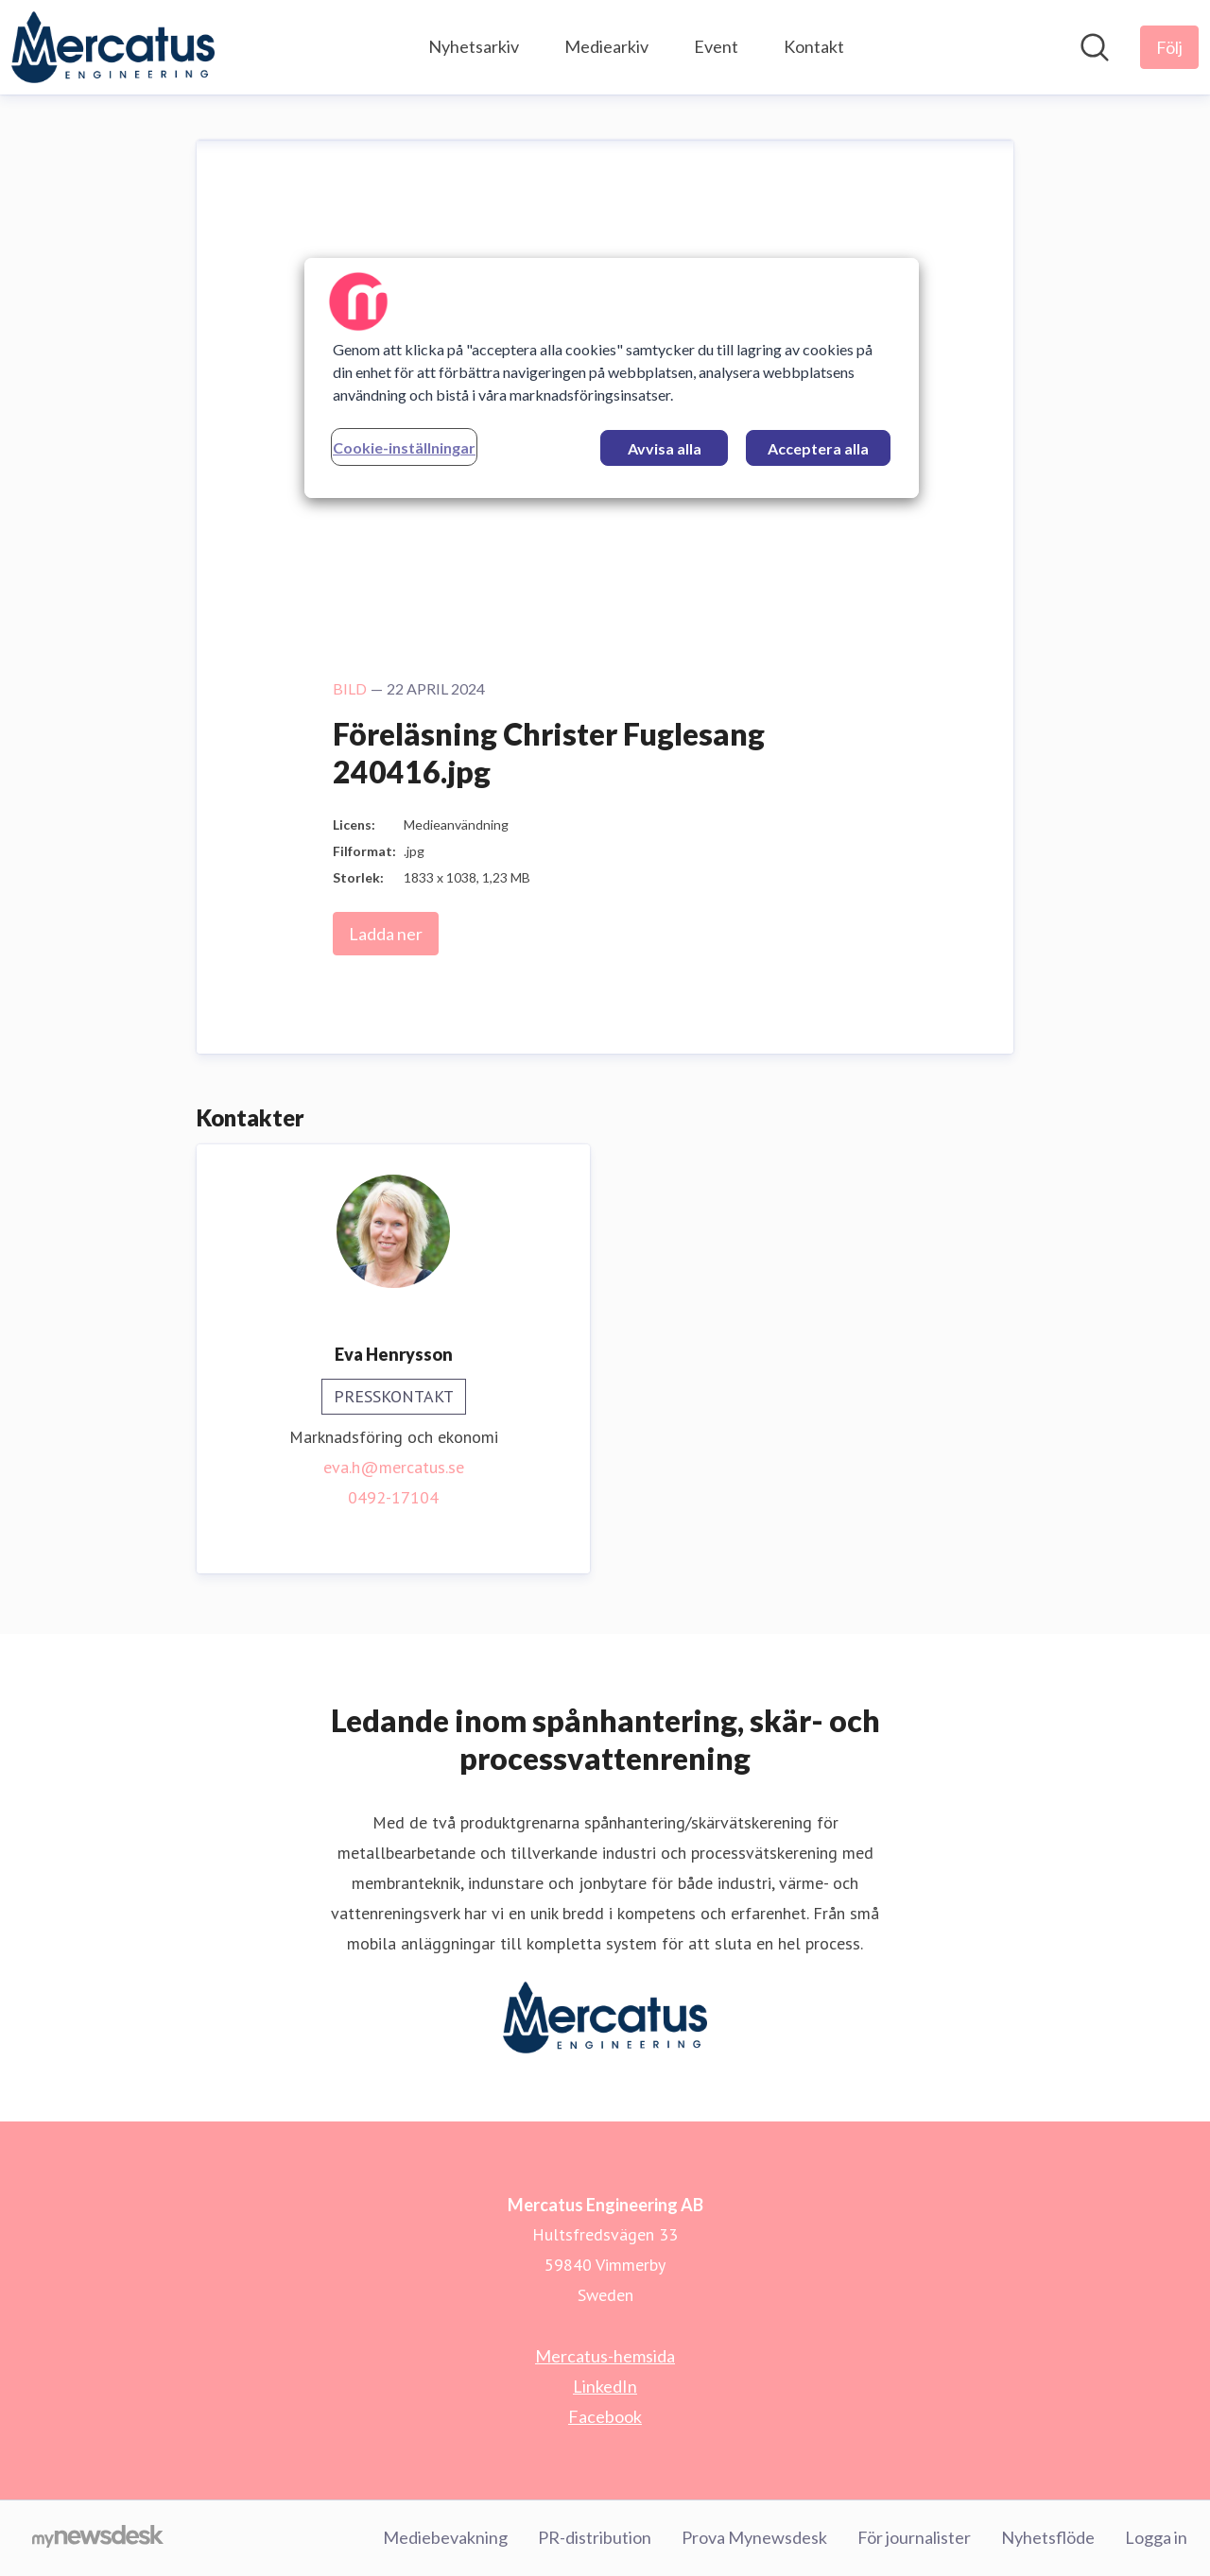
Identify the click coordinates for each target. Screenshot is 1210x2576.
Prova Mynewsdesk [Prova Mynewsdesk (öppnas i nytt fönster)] (754, 2537)
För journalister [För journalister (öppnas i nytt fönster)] (914, 2537)
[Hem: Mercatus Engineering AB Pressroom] (113, 47)
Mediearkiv (606, 46)
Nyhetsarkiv (473, 46)
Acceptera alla (818, 448)
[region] (611, 378)
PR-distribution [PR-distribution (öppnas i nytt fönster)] (594, 2537)
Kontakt (814, 46)
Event (716, 46)
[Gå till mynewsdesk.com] (98, 2538)
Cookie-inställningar (404, 447)
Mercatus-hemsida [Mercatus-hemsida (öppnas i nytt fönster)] (605, 2355)
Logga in (1156, 2537)
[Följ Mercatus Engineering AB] (1169, 47)
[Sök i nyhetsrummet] (1095, 47)
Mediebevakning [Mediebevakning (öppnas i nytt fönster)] (445, 2537)
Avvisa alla (664, 448)
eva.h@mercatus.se (393, 1467)
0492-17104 (393, 1497)
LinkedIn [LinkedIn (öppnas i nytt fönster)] (605, 2386)
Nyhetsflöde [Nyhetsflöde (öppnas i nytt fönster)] (1048, 2537)
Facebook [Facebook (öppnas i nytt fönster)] (605, 2416)
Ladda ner (386, 933)
